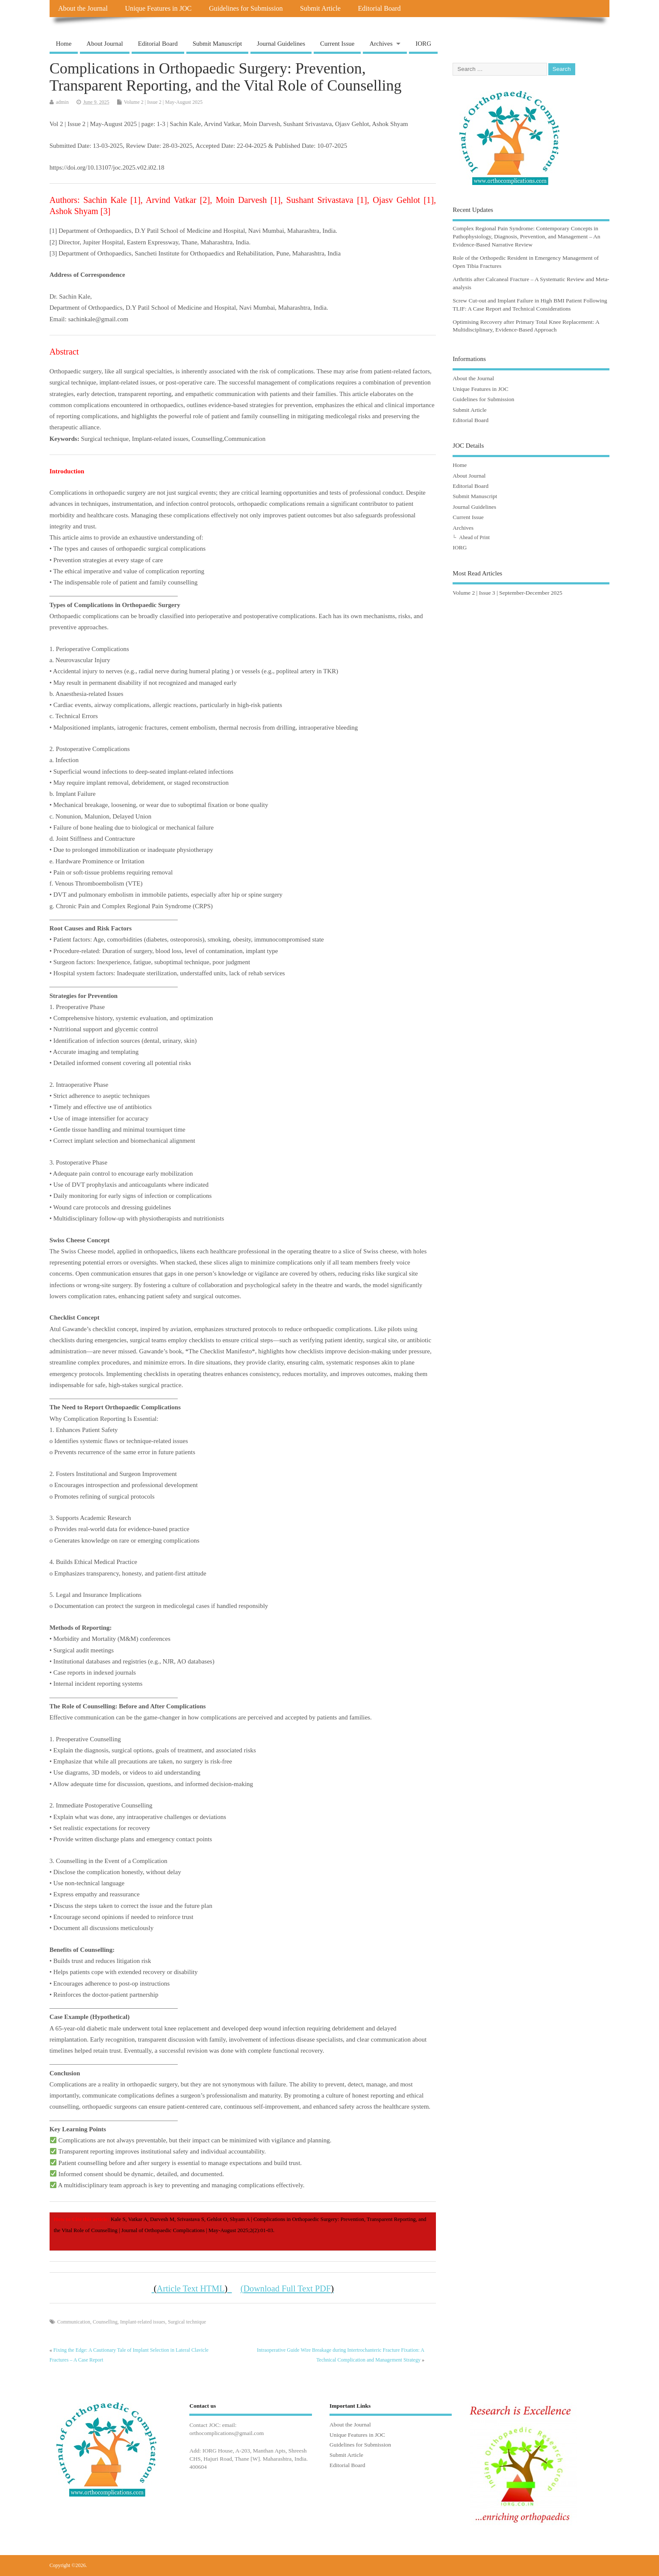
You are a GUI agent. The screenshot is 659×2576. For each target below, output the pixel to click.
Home (64, 43)
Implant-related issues (142, 2322)
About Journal (104, 43)
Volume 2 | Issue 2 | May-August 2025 (163, 102)
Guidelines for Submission (246, 8)
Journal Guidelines (281, 43)
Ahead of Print (474, 537)
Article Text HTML (193, 2288)
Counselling (105, 2322)
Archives (380, 43)
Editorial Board (379, 8)
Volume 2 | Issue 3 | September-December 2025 (507, 593)
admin (62, 102)
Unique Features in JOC (158, 8)
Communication (73, 2322)
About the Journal (83, 8)
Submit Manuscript (217, 43)
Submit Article (320, 8)
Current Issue (337, 43)
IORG (423, 43)
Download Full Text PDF (288, 2288)
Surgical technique (187, 2322)
